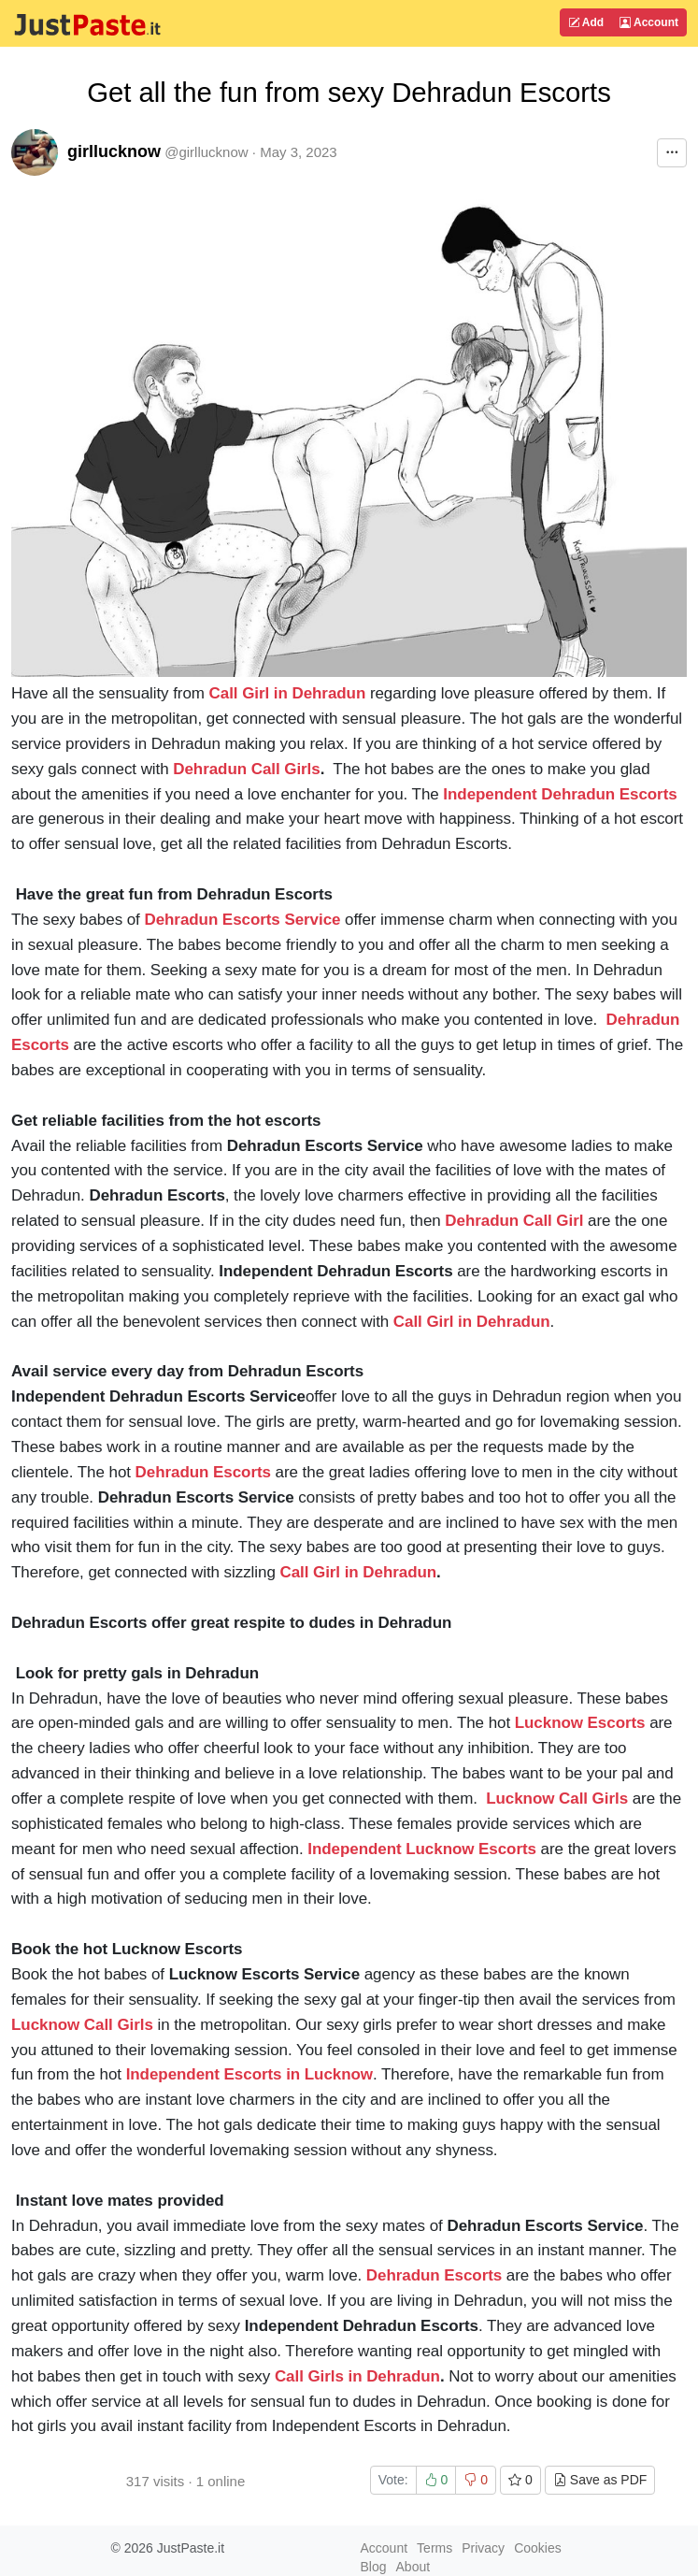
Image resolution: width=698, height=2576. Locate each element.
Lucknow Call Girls (557, 1798)
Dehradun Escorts (203, 1472)
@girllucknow (206, 152)
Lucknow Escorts (580, 1723)
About (413, 2566)
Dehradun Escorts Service (242, 919)
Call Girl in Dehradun (287, 693)
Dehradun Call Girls (246, 769)
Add (586, 22)
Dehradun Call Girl (514, 1221)
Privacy (483, 2547)
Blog (374, 2566)
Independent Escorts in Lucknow (249, 2074)
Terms (434, 2547)
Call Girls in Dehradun (357, 2376)
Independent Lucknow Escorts (421, 1849)
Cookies (538, 2547)
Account (649, 22)
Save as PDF (600, 2479)
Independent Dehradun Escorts (560, 794)
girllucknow (114, 151)
